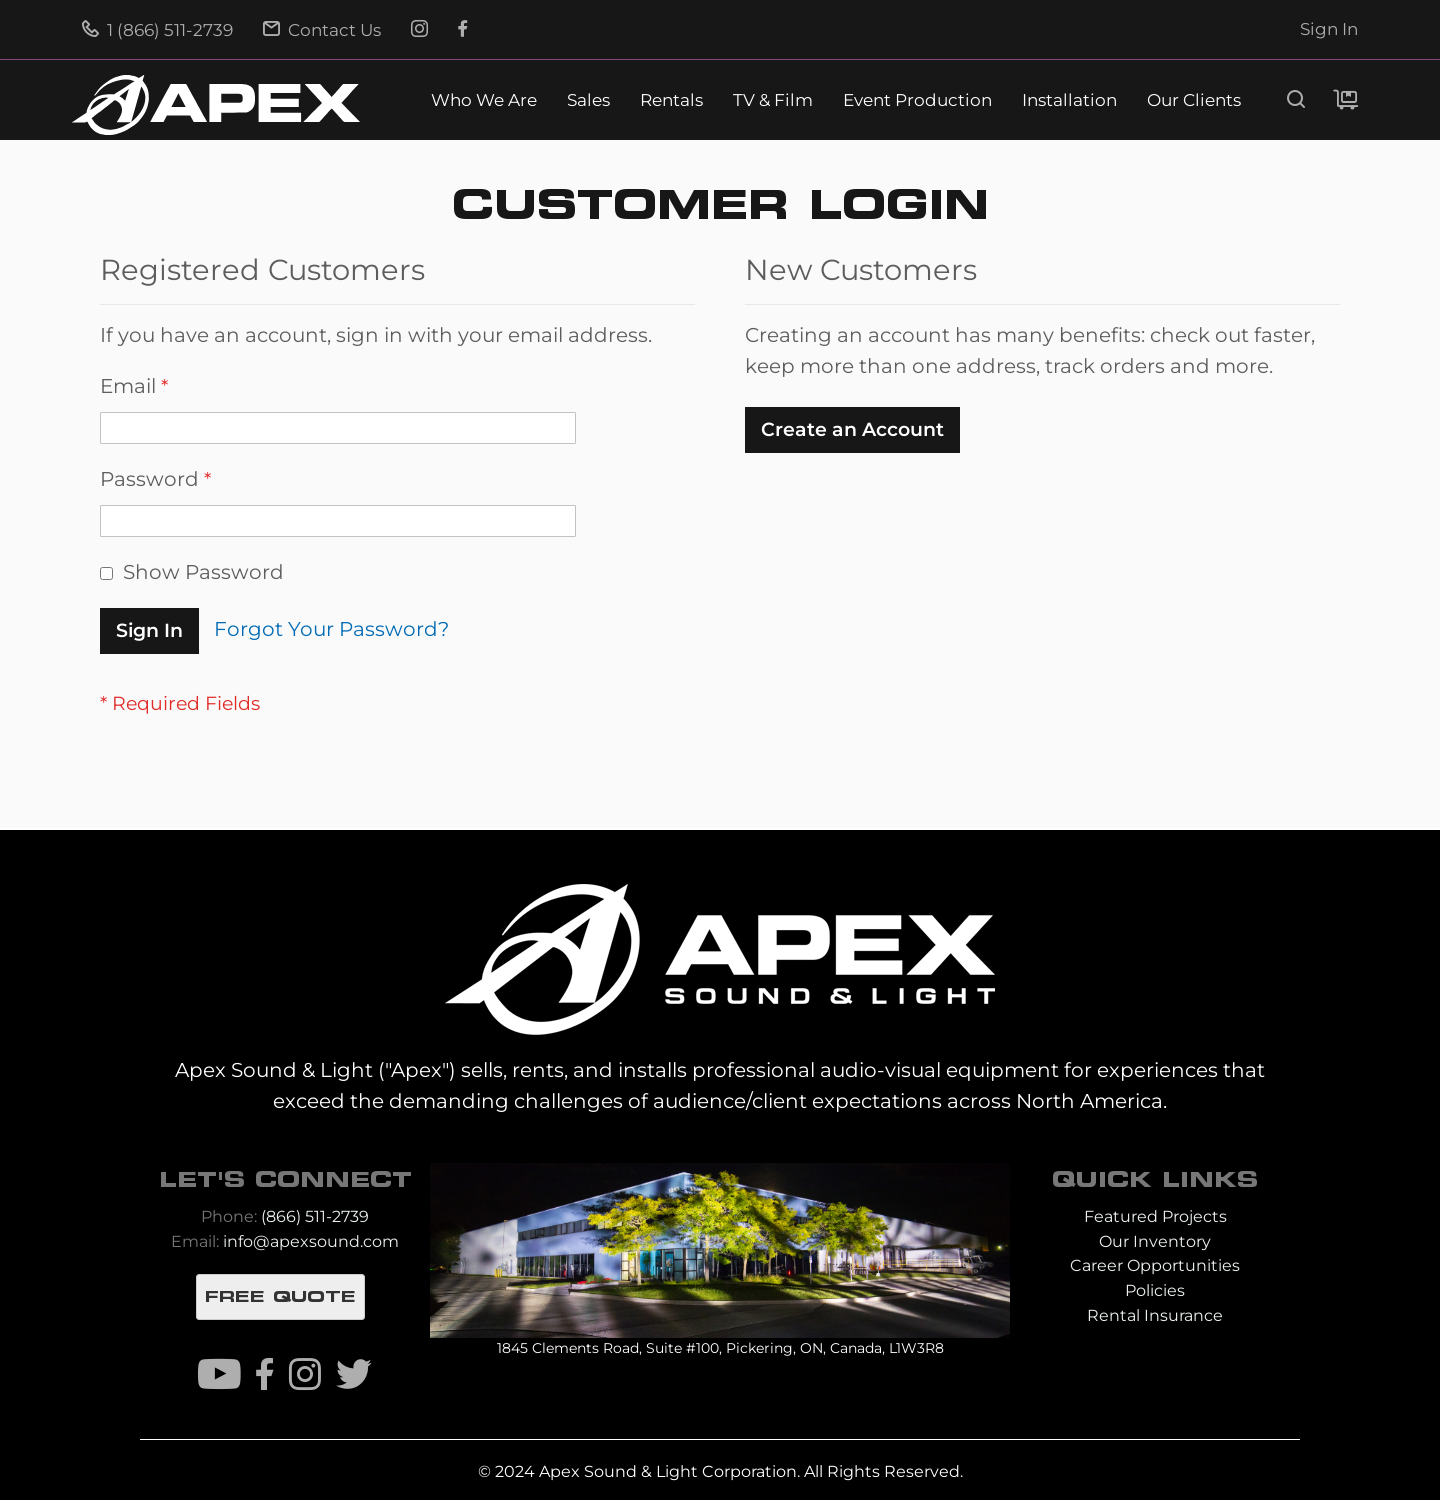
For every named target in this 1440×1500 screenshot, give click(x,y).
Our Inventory (1155, 1241)
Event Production (917, 100)
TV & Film (773, 100)
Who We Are (484, 100)
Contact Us (322, 30)
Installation (1069, 100)
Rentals (671, 100)
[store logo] (216, 105)
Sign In (1329, 29)
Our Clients (1194, 100)
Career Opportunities (1155, 1265)
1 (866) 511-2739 (157, 30)
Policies (1155, 1290)
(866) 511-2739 (315, 1216)
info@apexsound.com (311, 1241)
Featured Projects (1155, 1216)
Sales (588, 100)
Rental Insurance (1155, 1315)
